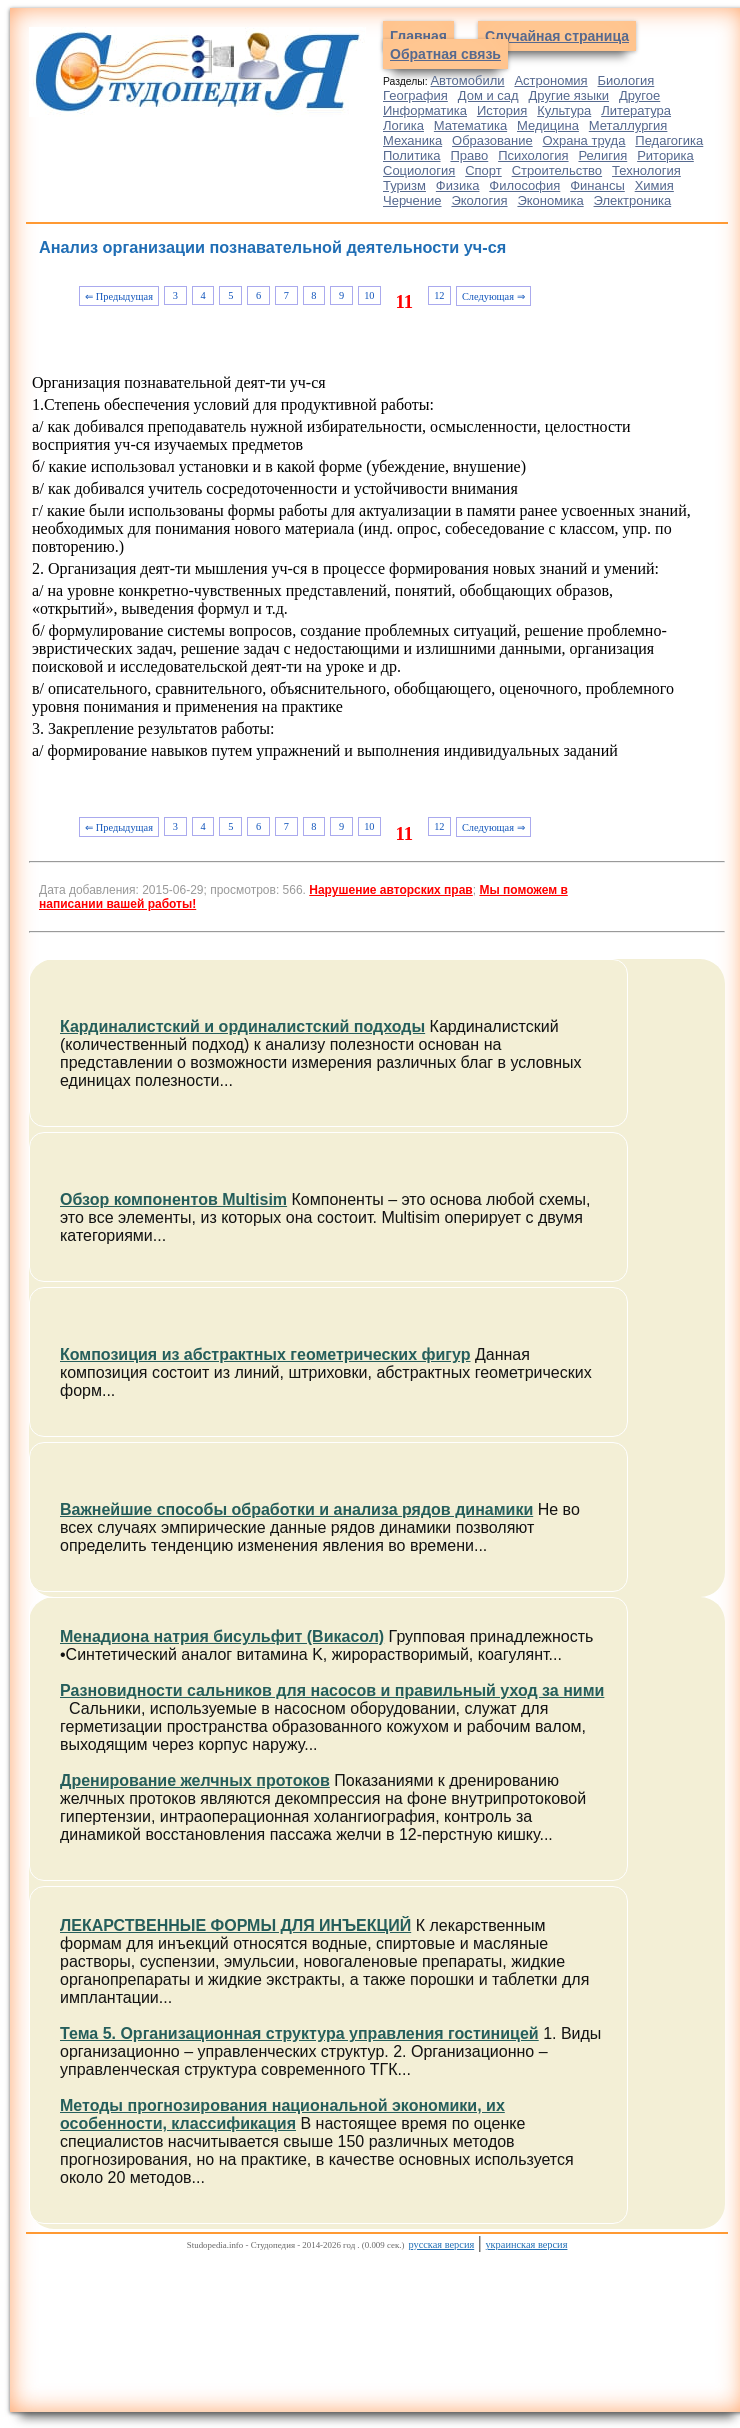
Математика (470, 125)
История (502, 110)
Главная (418, 36)
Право (469, 155)
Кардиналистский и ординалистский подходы (242, 1026)
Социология (419, 170)
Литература (636, 110)
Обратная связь (445, 54)
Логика (403, 125)
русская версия (441, 2244)
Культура (564, 110)
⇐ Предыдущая (119, 296)
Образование (492, 140)
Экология (479, 200)
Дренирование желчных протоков (195, 1780)
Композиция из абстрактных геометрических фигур (265, 1354)
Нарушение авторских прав (390, 890)
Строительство (557, 170)
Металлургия (628, 125)
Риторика (665, 155)
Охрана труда (584, 140)
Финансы (597, 185)
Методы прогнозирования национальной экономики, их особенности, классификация (282, 2114)
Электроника (633, 200)
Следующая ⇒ (493, 296)
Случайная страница (557, 36)
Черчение (412, 200)
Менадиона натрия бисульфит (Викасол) (222, 1636)
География (415, 95)
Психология (533, 155)
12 (439, 295)
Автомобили (467, 80)
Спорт (483, 170)
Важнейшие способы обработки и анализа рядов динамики (296, 1509)
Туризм (404, 185)
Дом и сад (488, 95)
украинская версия (526, 2244)
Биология (626, 80)
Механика (412, 140)
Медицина (548, 125)
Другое (639, 95)
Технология (646, 170)
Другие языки (569, 95)
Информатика (425, 110)
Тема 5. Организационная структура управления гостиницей (299, 2033)
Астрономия (550, 80)
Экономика (550, 200)
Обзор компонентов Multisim (173, 1199)
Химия (654, 185)
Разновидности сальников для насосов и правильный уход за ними (332, 1690)
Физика (458, 185)
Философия (524, 185)
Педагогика (669, 140)
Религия (602, 155)
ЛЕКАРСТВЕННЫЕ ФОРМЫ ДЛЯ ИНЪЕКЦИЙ (235, 1925)
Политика (412, 155)
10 (369, 295)
